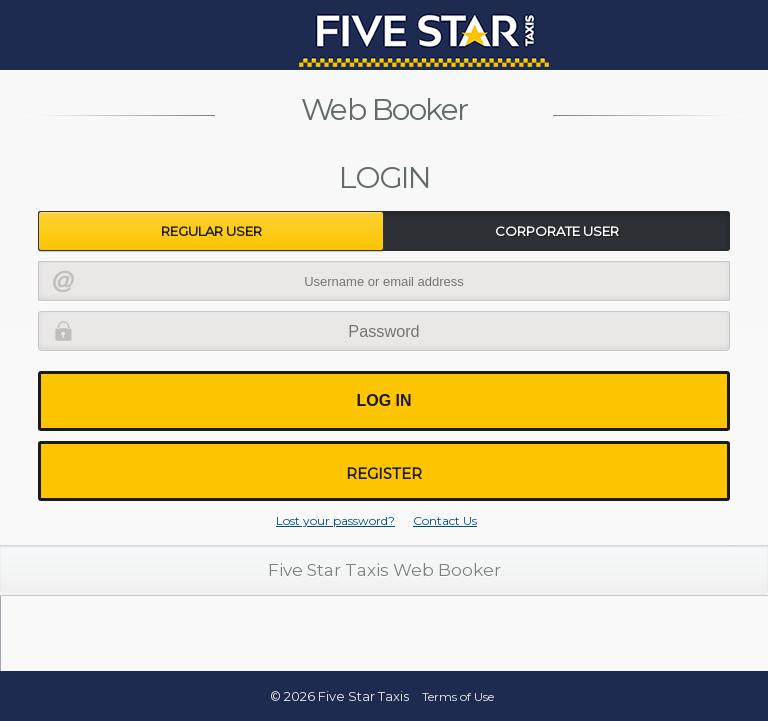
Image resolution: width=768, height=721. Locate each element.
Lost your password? (335, 520)
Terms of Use (458, 696)
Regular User (211, 231)
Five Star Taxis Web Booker (384, 570)
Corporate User (557, 231)
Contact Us (445, 520)
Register (384, 473)
